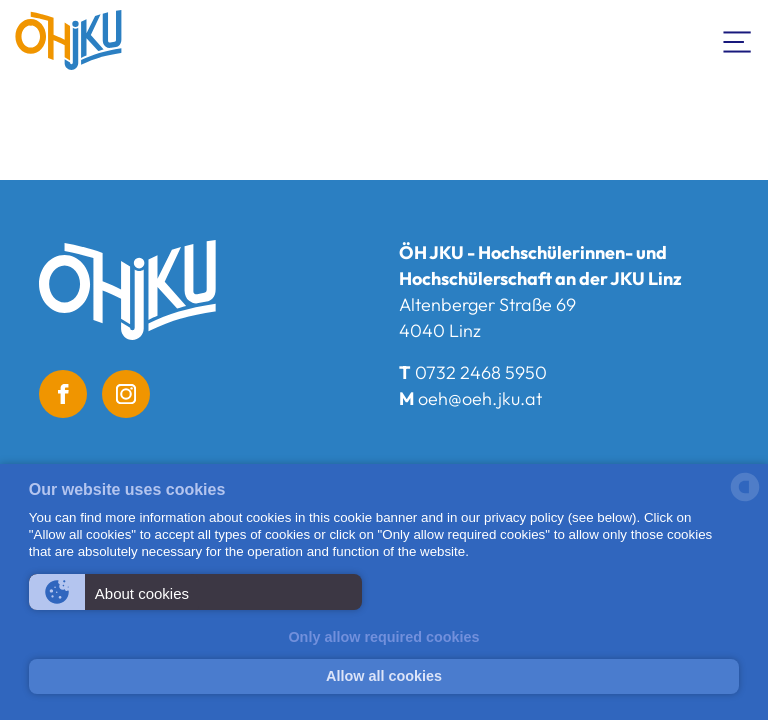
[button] (195, 592)
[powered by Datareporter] (745, 499)
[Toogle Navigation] (738, 40)
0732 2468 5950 (481, 372)
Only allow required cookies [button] (383, 637)
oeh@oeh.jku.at (480, 398)
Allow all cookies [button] (384, 676)
